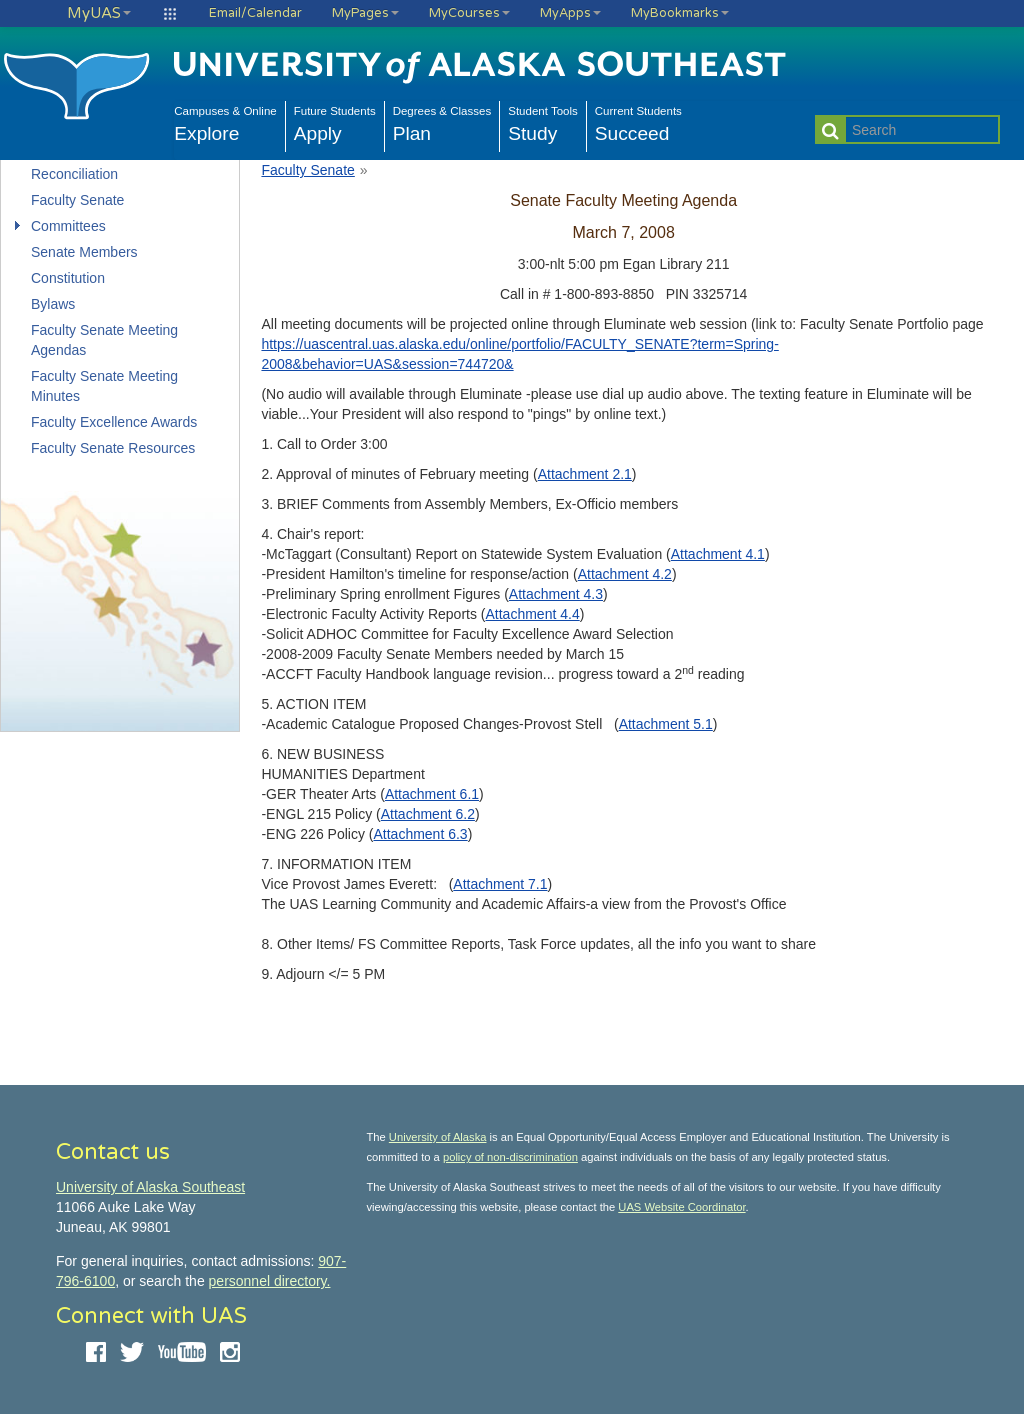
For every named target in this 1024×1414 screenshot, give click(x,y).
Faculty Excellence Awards (114, 422)
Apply (335, 122)
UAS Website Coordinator (681, 1207)
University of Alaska (438, 1137)
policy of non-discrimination (510, 1157)
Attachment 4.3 (556, 594)
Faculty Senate (77, 200)
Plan (442, 122)
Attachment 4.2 (625, 574)
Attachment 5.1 (666, 724)
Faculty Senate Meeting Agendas (104, 340)
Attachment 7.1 (500, 884)
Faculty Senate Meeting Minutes (104, 386)
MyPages (365, 13)
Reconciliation (74, 174)
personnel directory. (270, 1281)
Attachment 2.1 (585, 474)
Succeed (638, 122)
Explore (225, 122)
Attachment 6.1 (432, 794)
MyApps (570, 13)
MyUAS (99, 13)
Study (543, 122)
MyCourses (469, 13)
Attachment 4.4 (533, 614)
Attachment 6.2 (428, 814)
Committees (68, 226)
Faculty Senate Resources (113, 448)
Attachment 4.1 (718, 554)
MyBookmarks (680, 13)
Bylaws (53, 304)
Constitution (68, 278)
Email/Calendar (255, 13)
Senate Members (84, 252)
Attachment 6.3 (420, 834)
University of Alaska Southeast (150, 1187)
